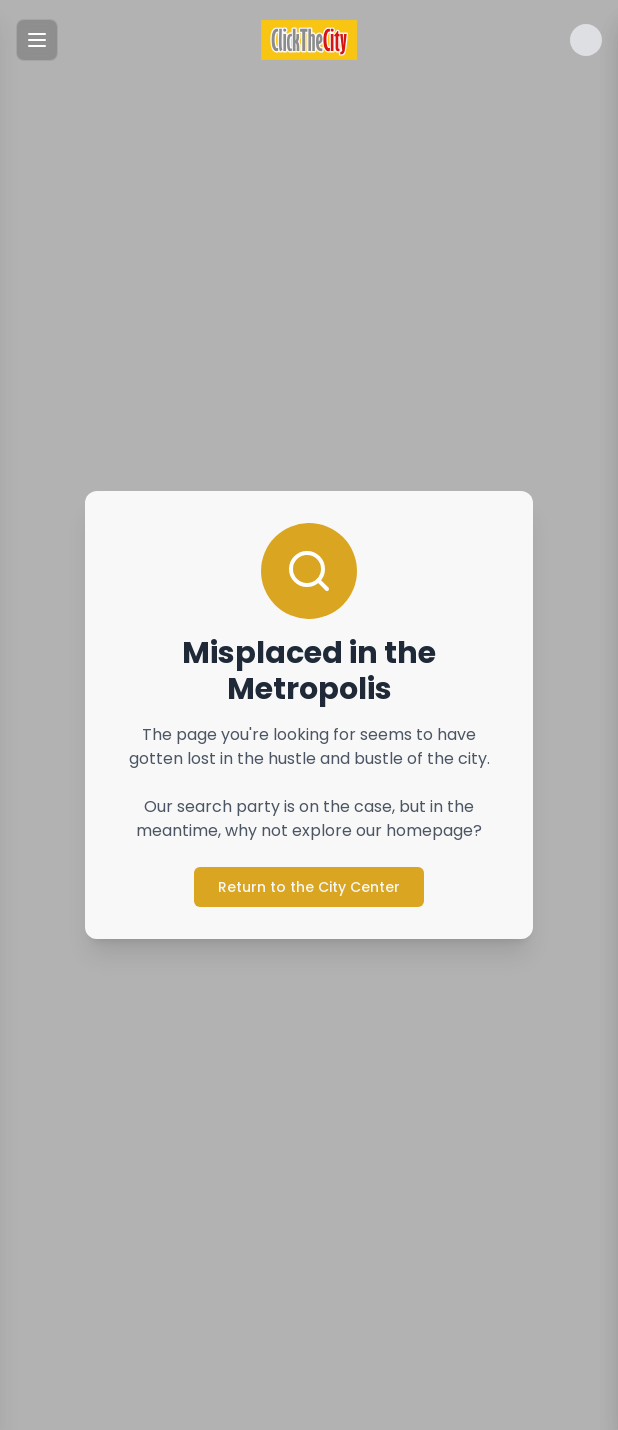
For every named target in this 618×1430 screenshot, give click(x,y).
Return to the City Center (309, 887)
